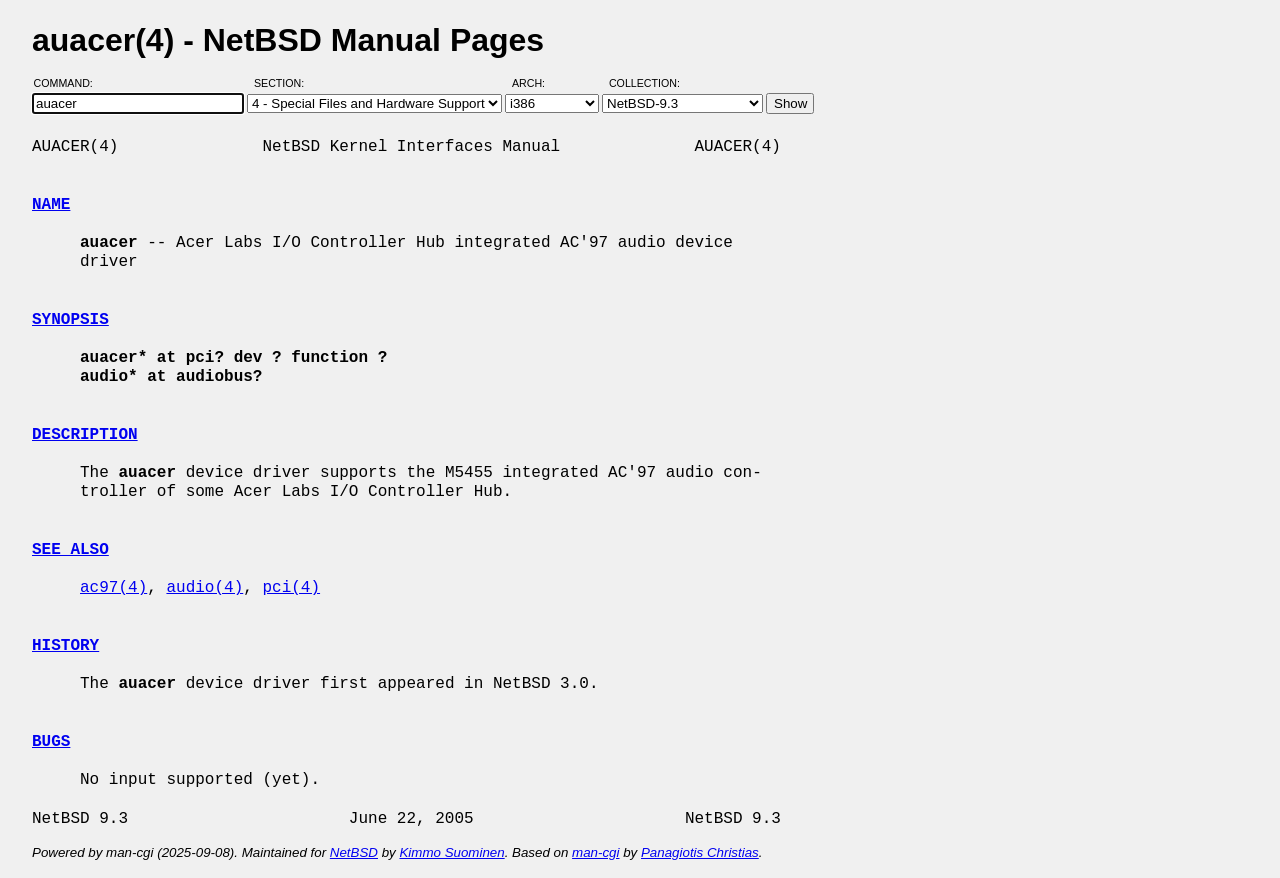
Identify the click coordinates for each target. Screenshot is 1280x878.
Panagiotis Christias (700, 852)
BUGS (51, 742)
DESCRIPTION (85, 435)
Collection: (644, 83)
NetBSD (354, 852)
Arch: (537, 83)
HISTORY (65, 646)
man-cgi (595, 852)
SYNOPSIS (70, 320)
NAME (51, 205)
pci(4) (291, 588)
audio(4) (204, 588)
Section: (283, 83)
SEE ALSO (70, 550)
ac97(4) (113, 588)
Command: (69, 83)
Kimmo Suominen (451, 852)
